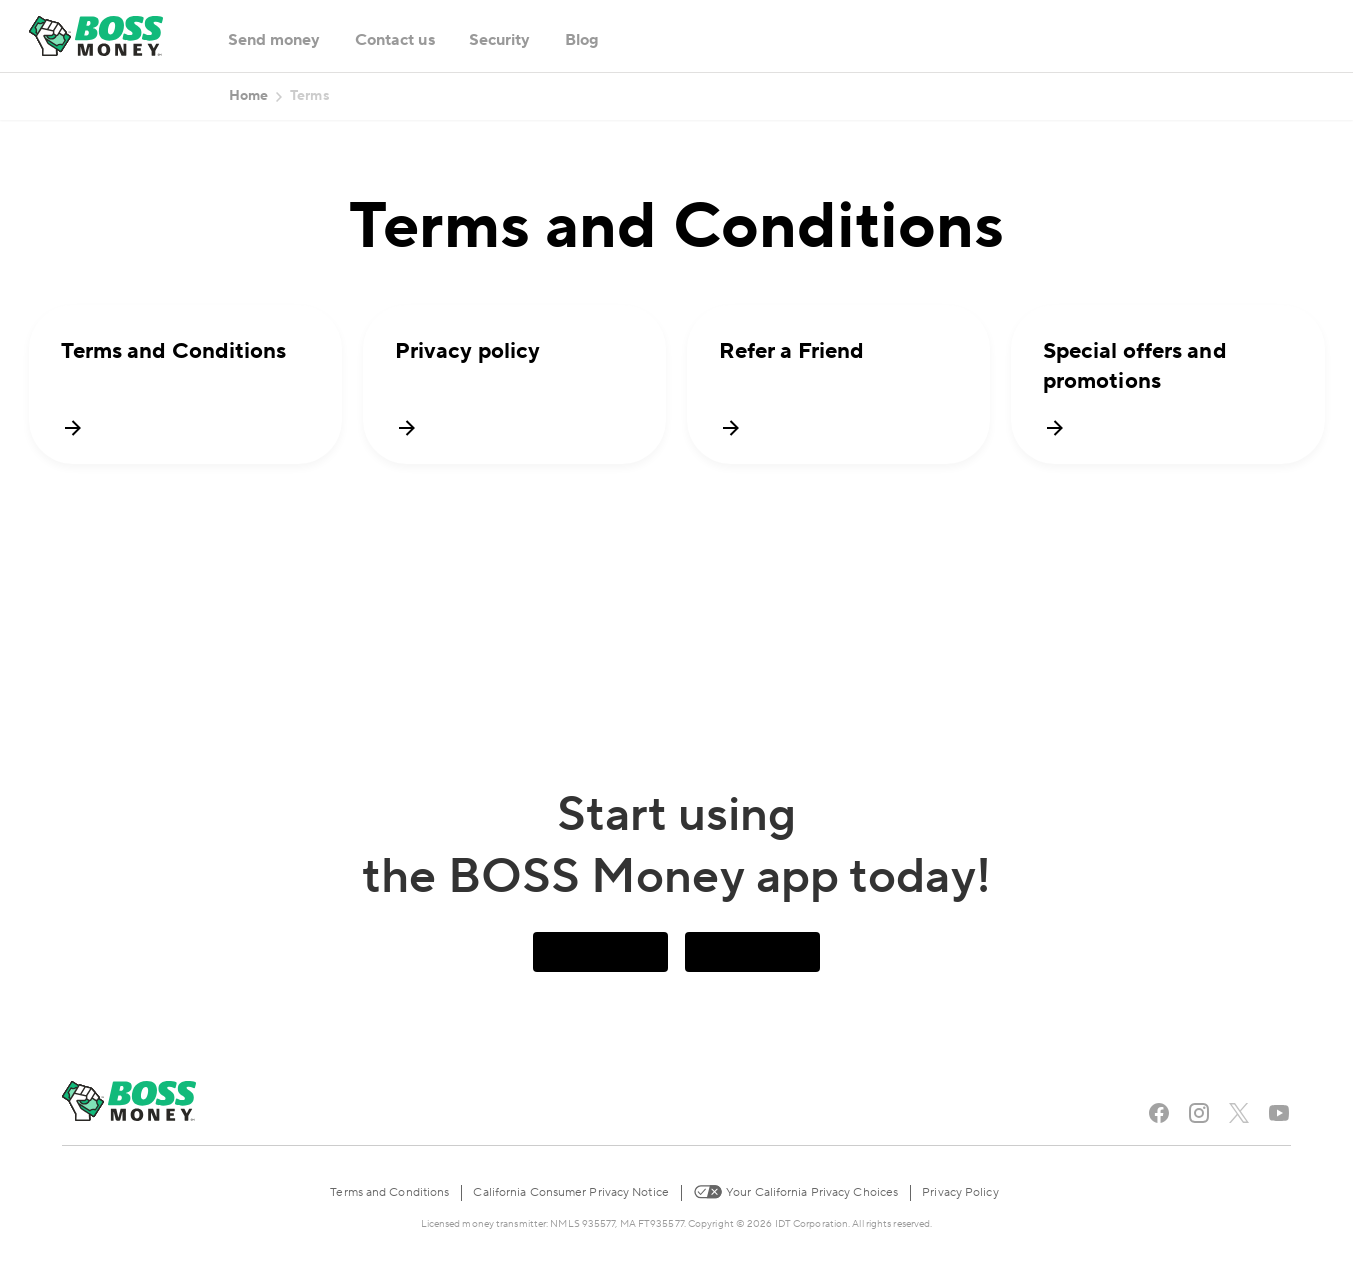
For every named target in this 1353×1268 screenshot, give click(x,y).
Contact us (395, 40)
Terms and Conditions (389, 1192)
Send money (274, 40)
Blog (582, 40)
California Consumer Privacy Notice (570, 1192)
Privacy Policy (960, 1192)
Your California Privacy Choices (795, 1191)
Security (500, 40)
